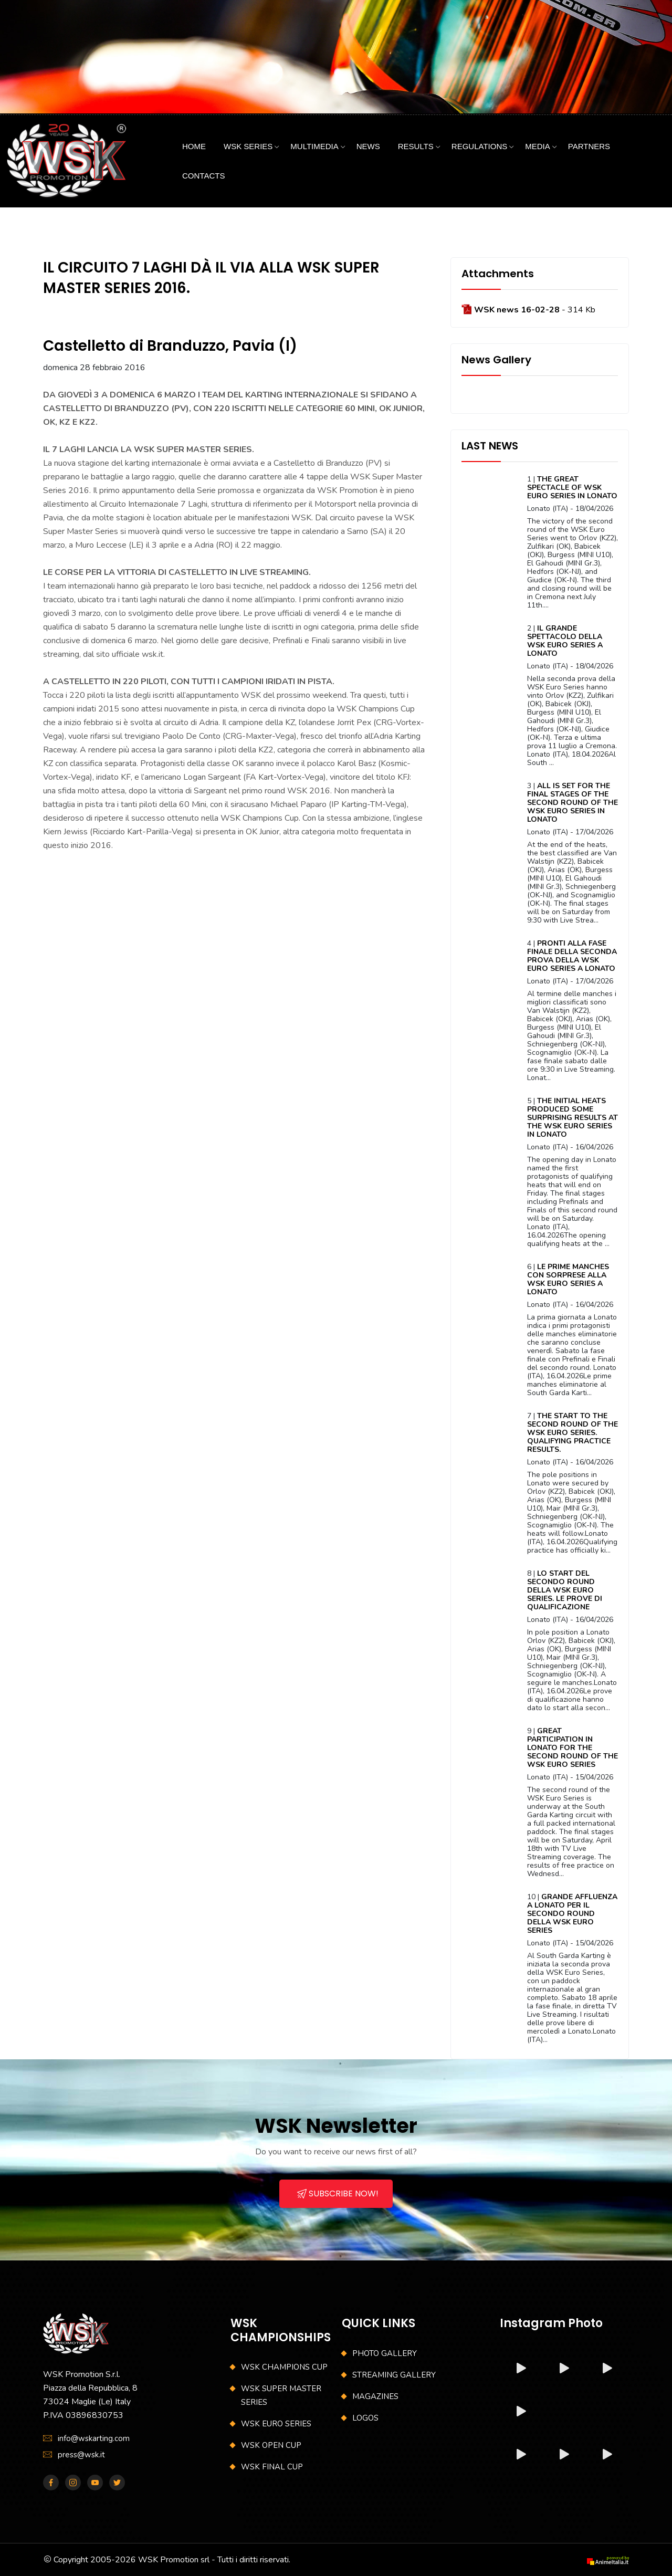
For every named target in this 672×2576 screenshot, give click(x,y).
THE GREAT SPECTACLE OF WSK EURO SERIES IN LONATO (572, 487)
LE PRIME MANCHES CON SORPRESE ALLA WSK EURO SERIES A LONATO (568, 1279)
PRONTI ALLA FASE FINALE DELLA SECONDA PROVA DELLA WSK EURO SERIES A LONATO (572, 955)
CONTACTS (203, 175)
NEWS (368, 146)
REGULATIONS (479, 146)
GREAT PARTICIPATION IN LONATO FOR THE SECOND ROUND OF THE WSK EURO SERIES (572, 1747)
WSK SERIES (248, 146)
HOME (194, 146)
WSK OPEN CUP (271, 2445)
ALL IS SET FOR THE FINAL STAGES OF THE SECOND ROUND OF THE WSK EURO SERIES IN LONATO (572, 802)
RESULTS (416, 146)
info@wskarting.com (94, 2438)
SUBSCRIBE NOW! (338, 2193)
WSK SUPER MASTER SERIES (281, 2395)
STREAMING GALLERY (394, 2375)
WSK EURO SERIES (276, 2423)
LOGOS (365, 2418)
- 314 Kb (533, 310)
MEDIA (537, 146)
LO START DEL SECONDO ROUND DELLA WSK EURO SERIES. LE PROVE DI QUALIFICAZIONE (564, 1590)
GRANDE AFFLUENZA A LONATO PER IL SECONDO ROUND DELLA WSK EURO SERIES (572, 1913)
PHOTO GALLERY (384, 2353)
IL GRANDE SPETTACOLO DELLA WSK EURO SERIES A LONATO (565, 640)
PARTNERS (589, 146)
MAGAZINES (375, 2396)
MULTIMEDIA (314, 146)
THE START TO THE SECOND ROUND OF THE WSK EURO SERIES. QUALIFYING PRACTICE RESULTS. (572, 1432)
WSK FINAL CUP (272, 2467)
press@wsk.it (81, 2454)
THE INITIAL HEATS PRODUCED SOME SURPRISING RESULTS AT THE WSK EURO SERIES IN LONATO (572, 1117)
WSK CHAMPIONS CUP (284, 2367)
